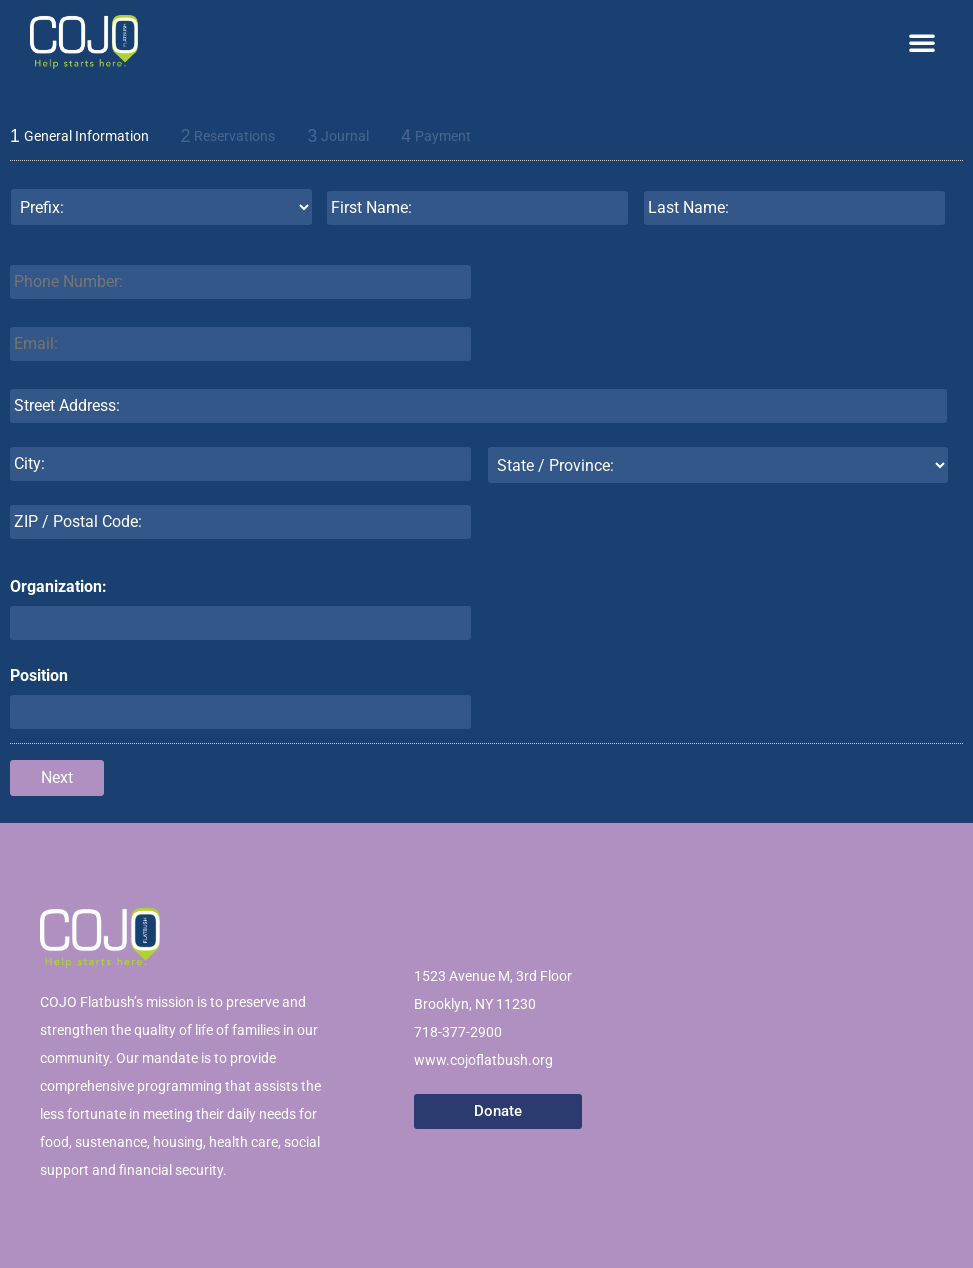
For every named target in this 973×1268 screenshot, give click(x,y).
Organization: (58, 586)
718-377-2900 (458, 1032)
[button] (922, 42)
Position (39, 675)
